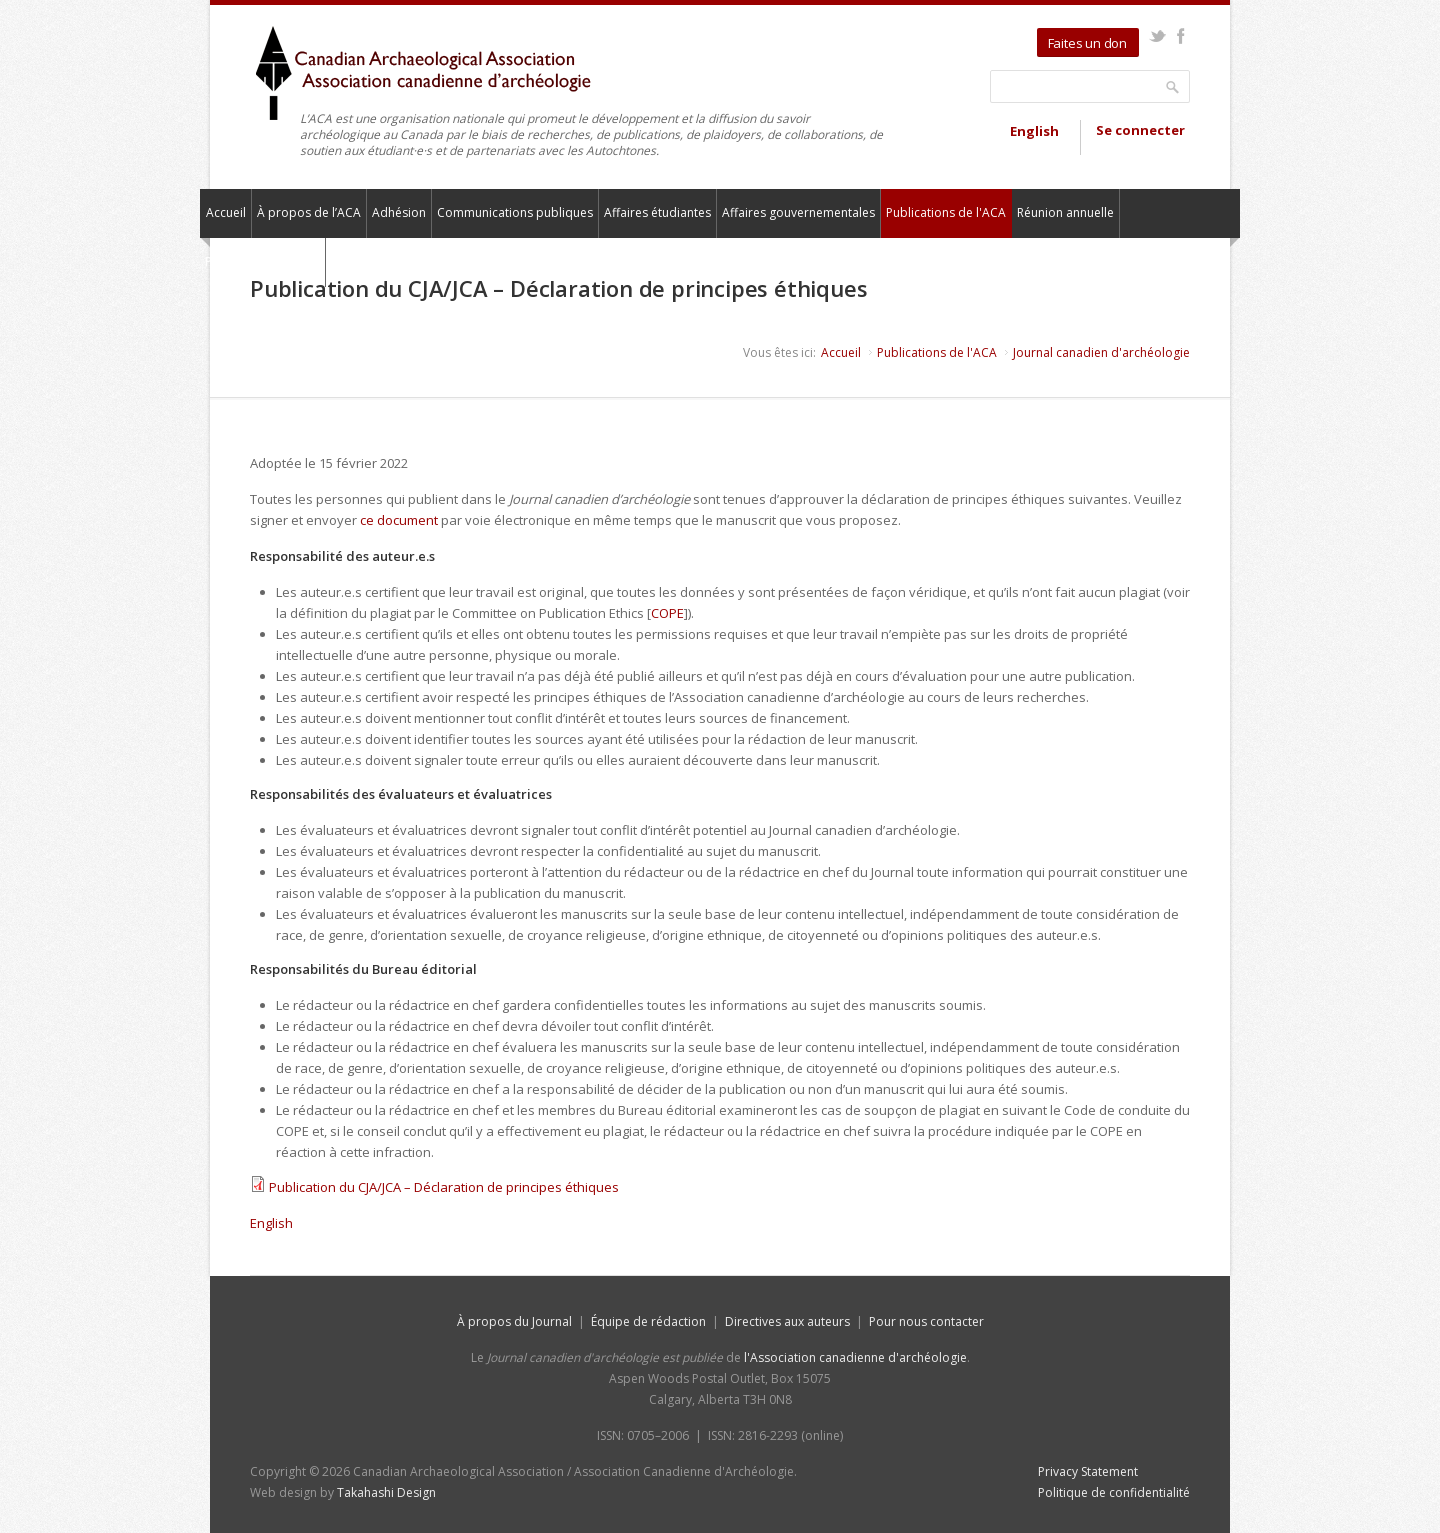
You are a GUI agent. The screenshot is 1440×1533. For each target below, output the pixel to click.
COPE (667, 613)
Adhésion (399, 212)
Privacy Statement (1088, 1471)
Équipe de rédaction (648, 1321)
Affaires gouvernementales (798, 212)
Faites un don (1087, 43)
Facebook (1180, 36)
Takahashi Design (386, 1492)
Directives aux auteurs (787, 1321)
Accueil (226, 212)
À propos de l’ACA (309, 212)
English (1034, 131)
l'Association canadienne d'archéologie (855, 1357)
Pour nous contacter (262, 261)
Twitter (1157, 36)
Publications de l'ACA (946, 212)
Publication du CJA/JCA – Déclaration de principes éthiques (444, 1187)
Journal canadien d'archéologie (1101, 352)
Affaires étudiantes (657, 212)
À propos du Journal (514, 1321)
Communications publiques (515, 212)
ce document (399, 520)
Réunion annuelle (1065, 212)
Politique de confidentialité (1114, 1492)
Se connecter (1140, 130)
